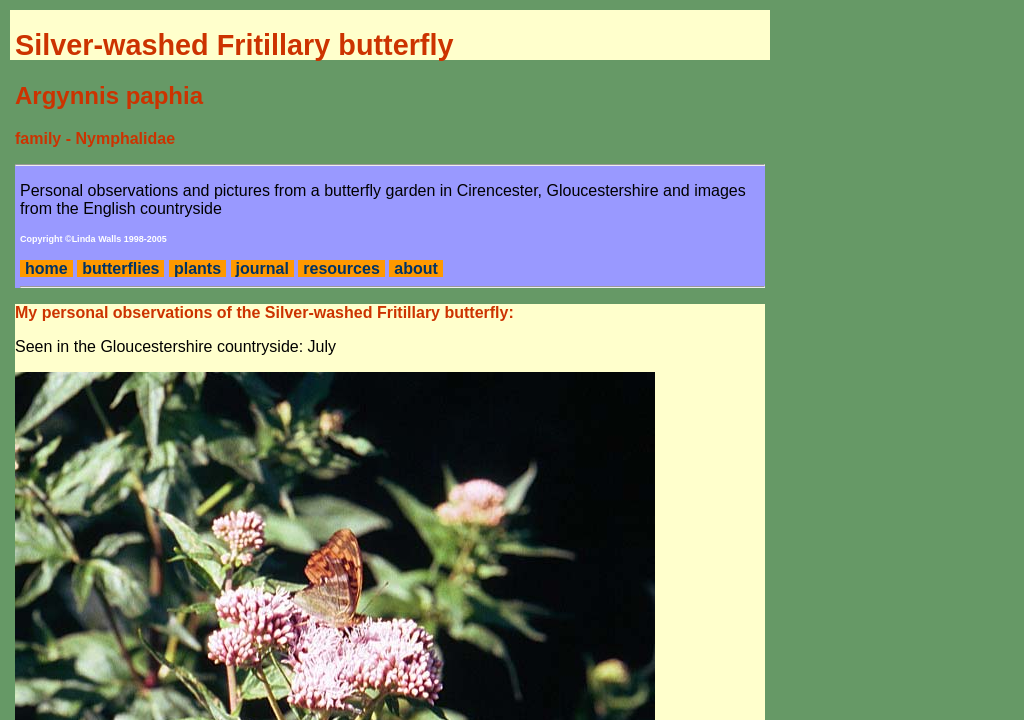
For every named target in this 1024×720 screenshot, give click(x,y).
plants (197, 268)
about (416, 268)
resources (341, 268)
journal (262, 268)
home (46, 268)
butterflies (120, 268)
